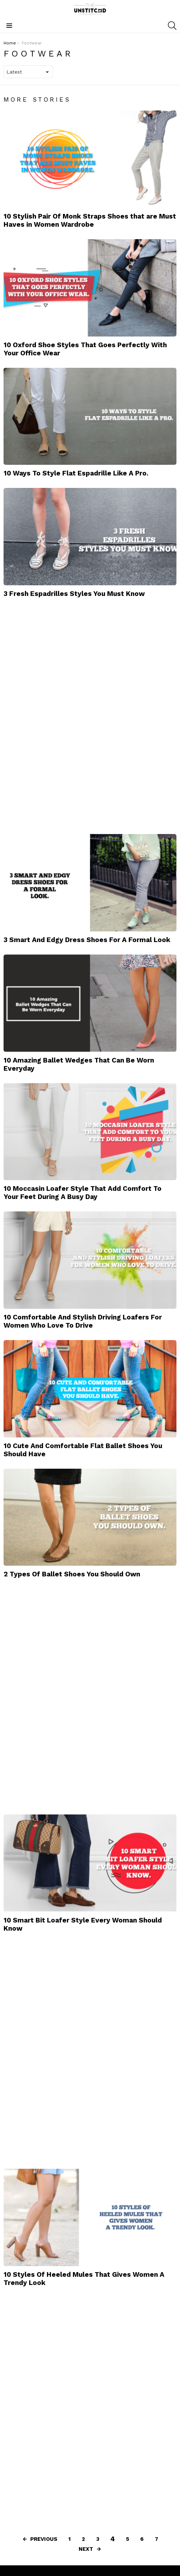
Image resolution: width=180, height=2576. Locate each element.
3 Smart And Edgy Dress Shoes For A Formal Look (87, 940)
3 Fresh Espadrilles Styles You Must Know (74, 594)
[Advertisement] (57, 715)
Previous (43, 2539)
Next (86, 2549)
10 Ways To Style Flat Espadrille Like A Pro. (76, 473)
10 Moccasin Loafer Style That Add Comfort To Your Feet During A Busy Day (83, 1192)
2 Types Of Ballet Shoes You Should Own (72, 1574)
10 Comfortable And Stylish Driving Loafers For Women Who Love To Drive (83, 1321)
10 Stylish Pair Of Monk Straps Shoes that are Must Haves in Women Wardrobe (90, 220)
